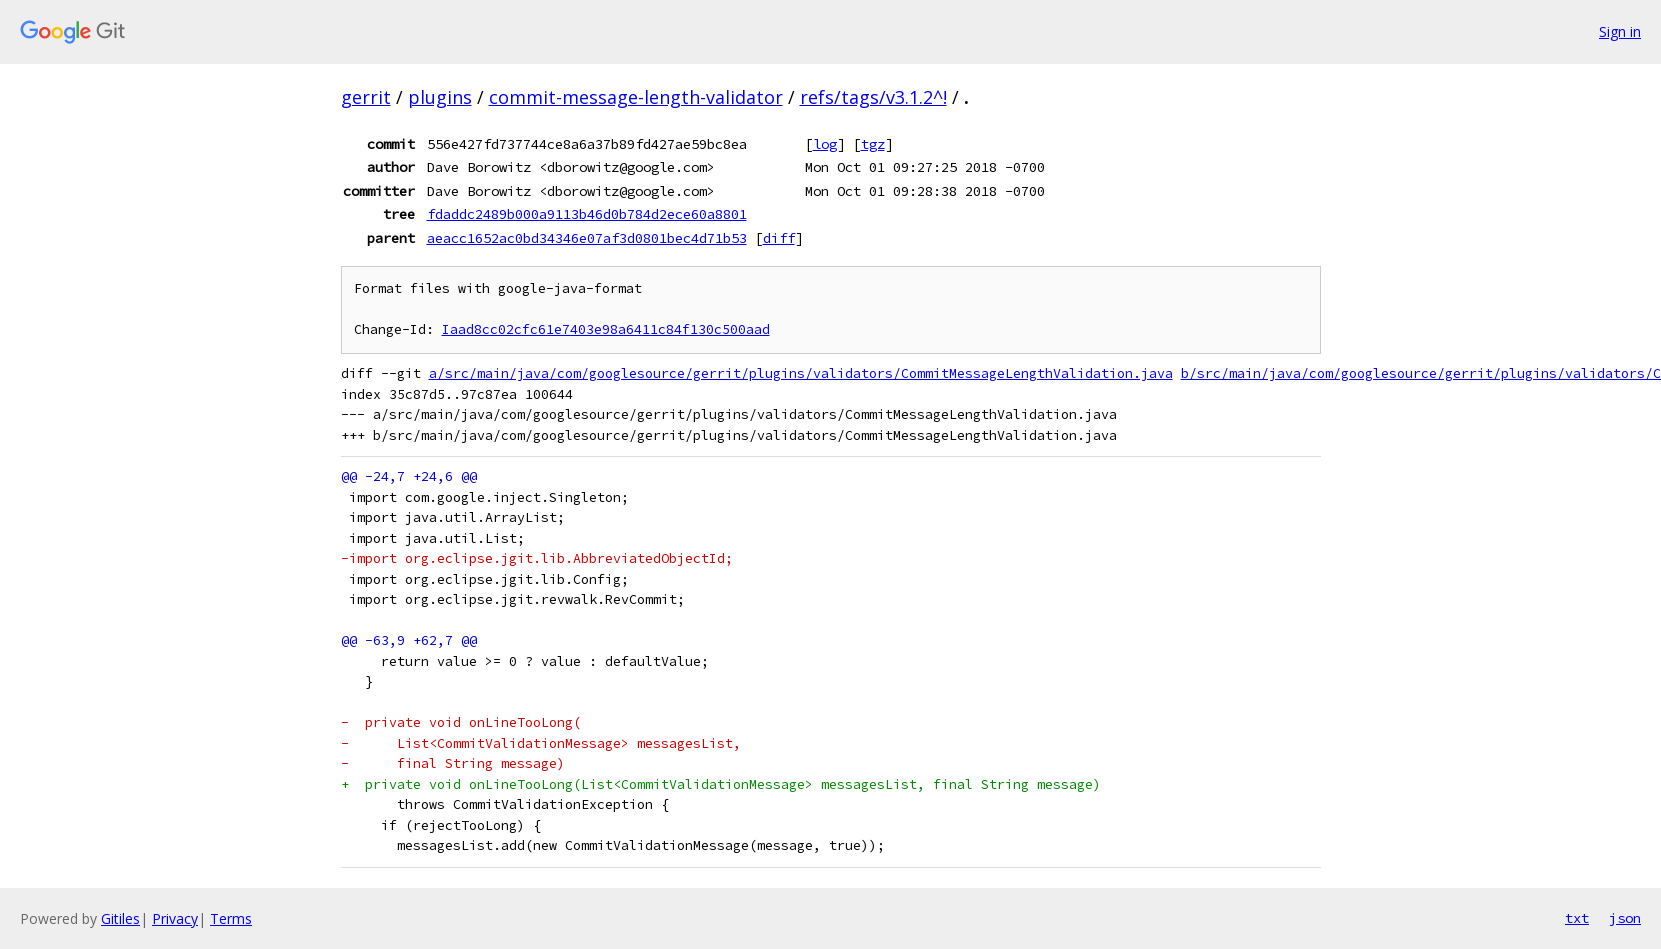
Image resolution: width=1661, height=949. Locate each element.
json (1625, 918)
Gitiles (120, 918)
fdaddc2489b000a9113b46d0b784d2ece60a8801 (587, 214)
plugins (440, 97)
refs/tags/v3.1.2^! (873, 97)
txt (1577, 918)
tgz (873, 144)
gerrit (366, 97)
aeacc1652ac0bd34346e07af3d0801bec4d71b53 (587, 238)
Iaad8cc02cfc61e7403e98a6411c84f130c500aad (606, 329)
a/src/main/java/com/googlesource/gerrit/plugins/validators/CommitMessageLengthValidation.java (801, 373)
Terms (231, 918)
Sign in (1620, 31)
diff (779, 238)
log (825, 144)
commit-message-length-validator (636, 97)
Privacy (175, 918)
